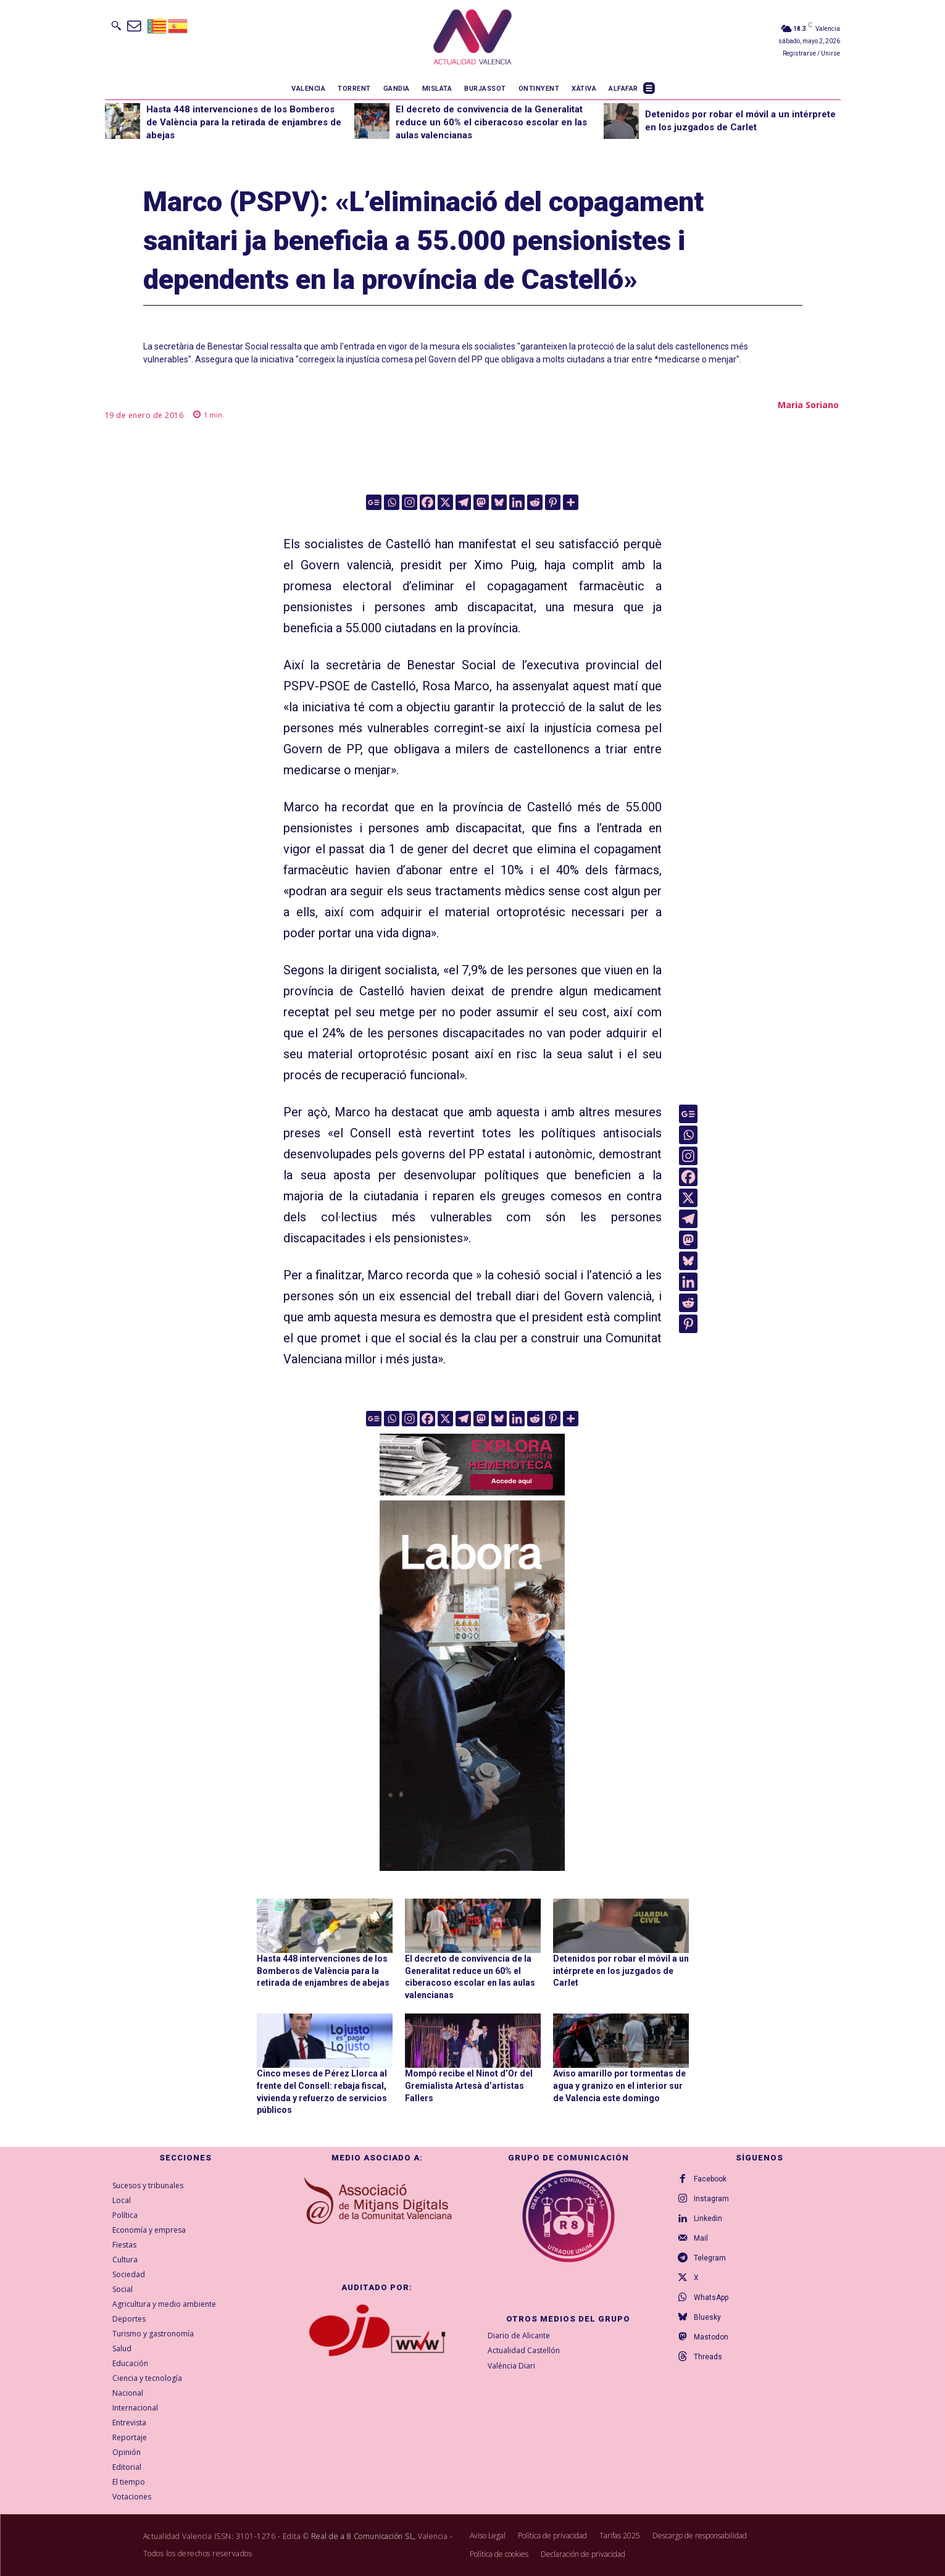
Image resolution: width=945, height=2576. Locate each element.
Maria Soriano (808, 405)
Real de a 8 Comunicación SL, (363, 2536)
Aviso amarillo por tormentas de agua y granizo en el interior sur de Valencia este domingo (619, 2085)
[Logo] (472, 39)
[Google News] (373, 502)
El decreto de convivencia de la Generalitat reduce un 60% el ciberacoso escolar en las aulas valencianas (491, 122)
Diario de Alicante (519, 2335)
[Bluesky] (499, 502)
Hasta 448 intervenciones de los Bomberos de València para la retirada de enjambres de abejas (243, 122)
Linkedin (708, 2218)
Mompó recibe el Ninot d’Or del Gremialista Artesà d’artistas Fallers (469, 2085)
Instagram (711, 2198)
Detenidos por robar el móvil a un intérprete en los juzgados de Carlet (621, 1971)
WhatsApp (711, 2297)
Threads (708, 2356)
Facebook (710, 2179)
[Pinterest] (552, 502)
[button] (116, 25)
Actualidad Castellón (524, 2351)
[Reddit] (535, 502)
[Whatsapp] (391, 502)
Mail (701, 2238)
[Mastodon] (481, 502)
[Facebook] (427, 502)
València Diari (511, 2366)
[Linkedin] (517, 502)
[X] (445, 502)
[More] (570, 502)
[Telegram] (463, 502)
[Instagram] (409, 502)
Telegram (710, 2258)
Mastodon (711, 2337)
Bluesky (707, 2317)
